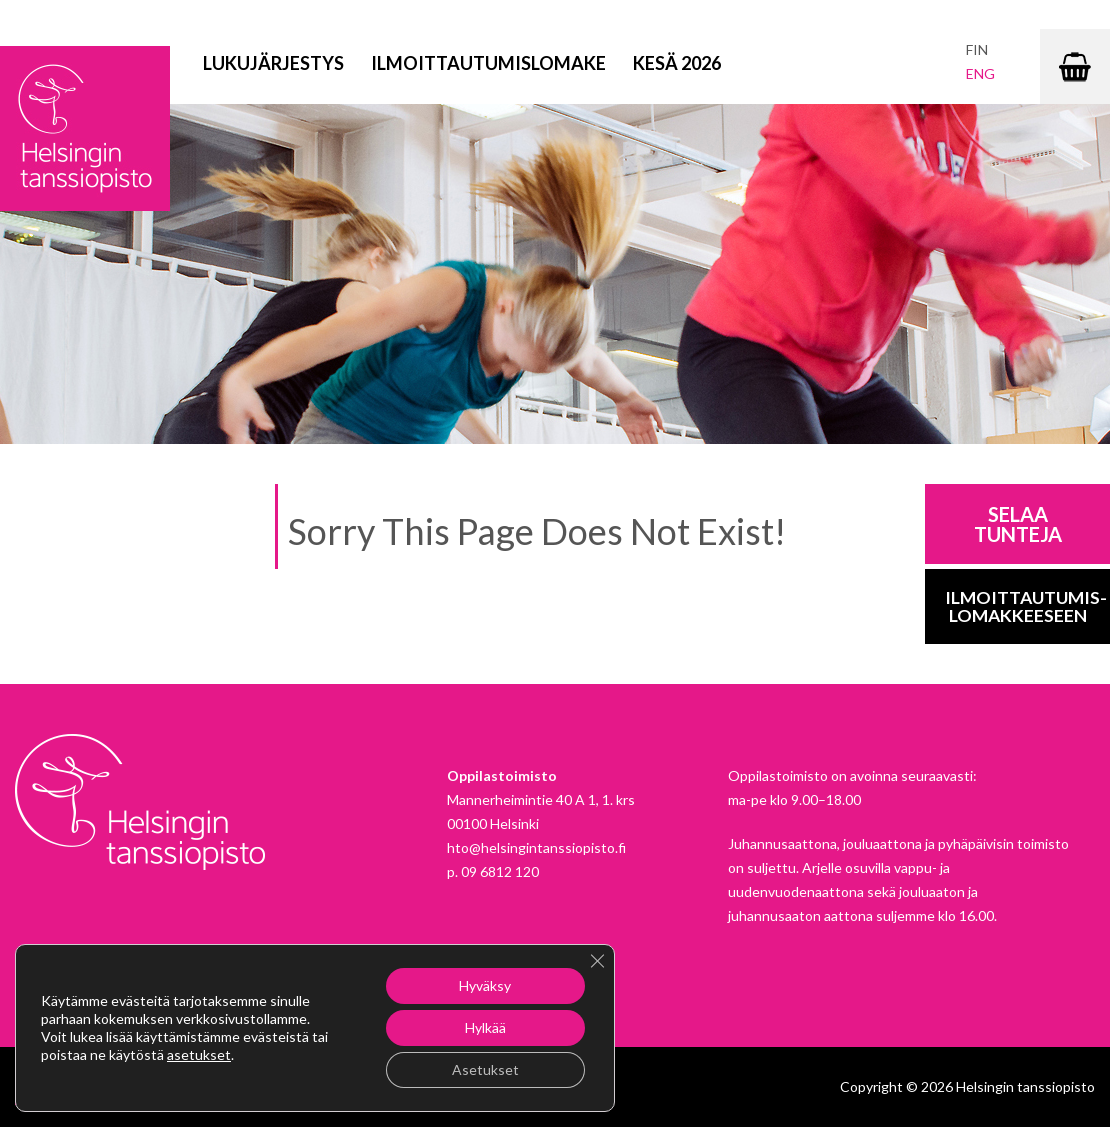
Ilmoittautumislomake (488, 63)
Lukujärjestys (273, 63)
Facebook (30, 1090)
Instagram (78, 1090)
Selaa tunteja (1018, 524)
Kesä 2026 (677, 63)
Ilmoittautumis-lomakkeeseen (1026, 606)
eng (980, 73)
